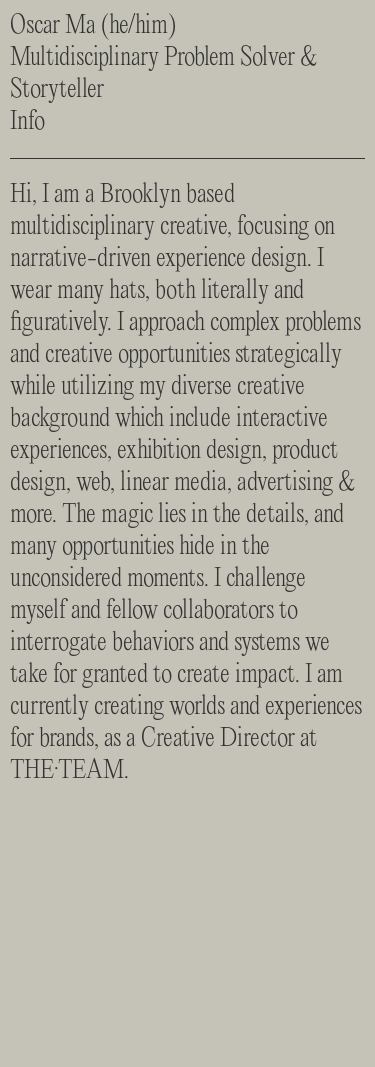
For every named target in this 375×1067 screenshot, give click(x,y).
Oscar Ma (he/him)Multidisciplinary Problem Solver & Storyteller (164, 58)
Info (27, 122)
